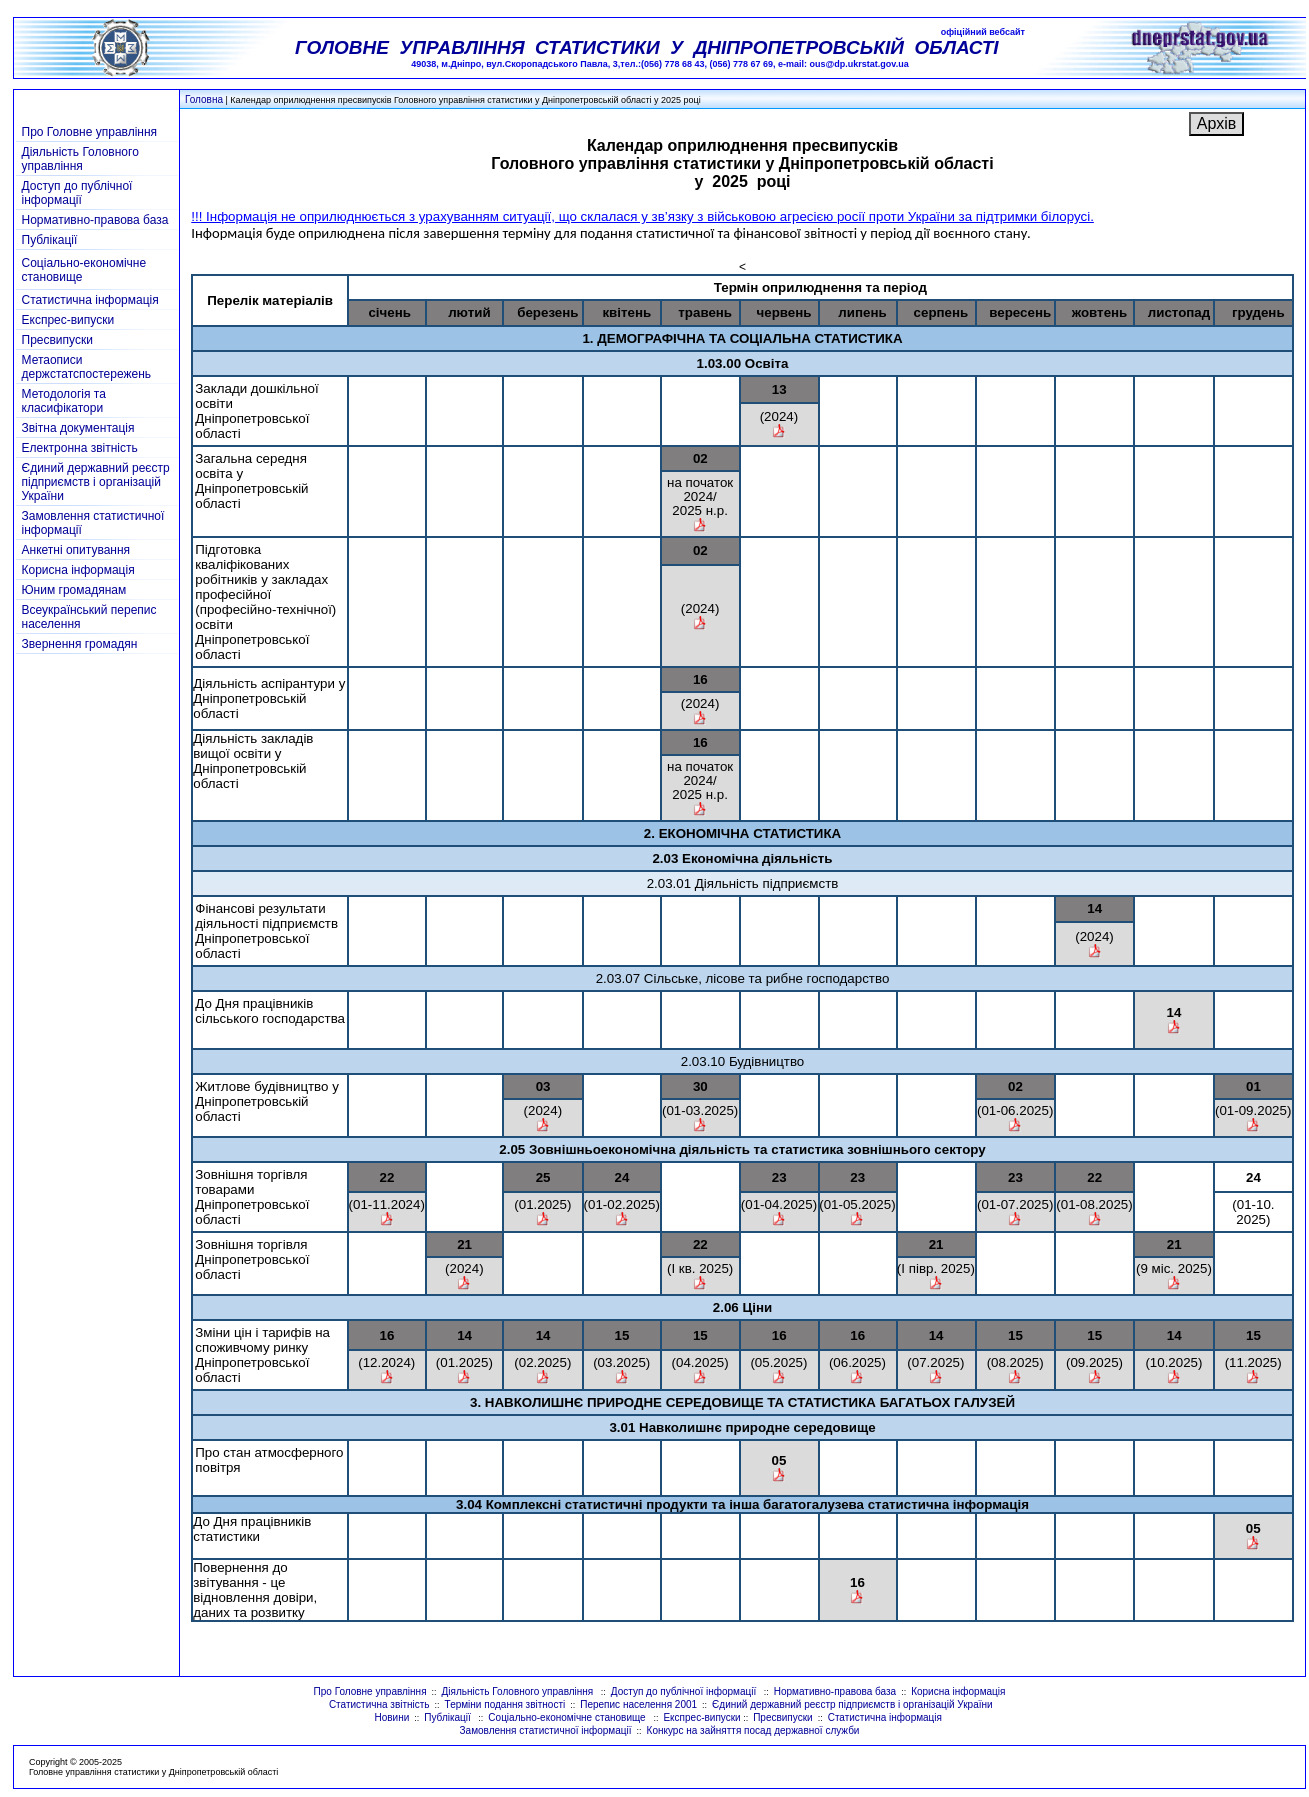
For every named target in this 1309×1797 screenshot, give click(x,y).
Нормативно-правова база (95, 220)
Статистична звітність (379, 1704)
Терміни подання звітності (505, 1704)
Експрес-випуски (68, 320)
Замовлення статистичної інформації (546, 1730)
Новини (391, 1717)
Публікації (50, 240)
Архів (1216, 123)
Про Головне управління (90, 132)
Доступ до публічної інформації (77, 193)
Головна (204, 99)
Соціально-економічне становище (568, 1717)
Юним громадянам (74, 590)
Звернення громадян (80, 644)
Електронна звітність (80, 448)
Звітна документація (78, 428)
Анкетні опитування (76, 550)
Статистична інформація (90, 300)
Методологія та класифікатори (64, 401)
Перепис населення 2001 (638, 1704)
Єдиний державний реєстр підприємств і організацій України (96, 482)
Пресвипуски (57, 340)
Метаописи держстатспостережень (87, 367)
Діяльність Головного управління (80, 159)
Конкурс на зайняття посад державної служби (753, 1730)
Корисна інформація (78, 570)
